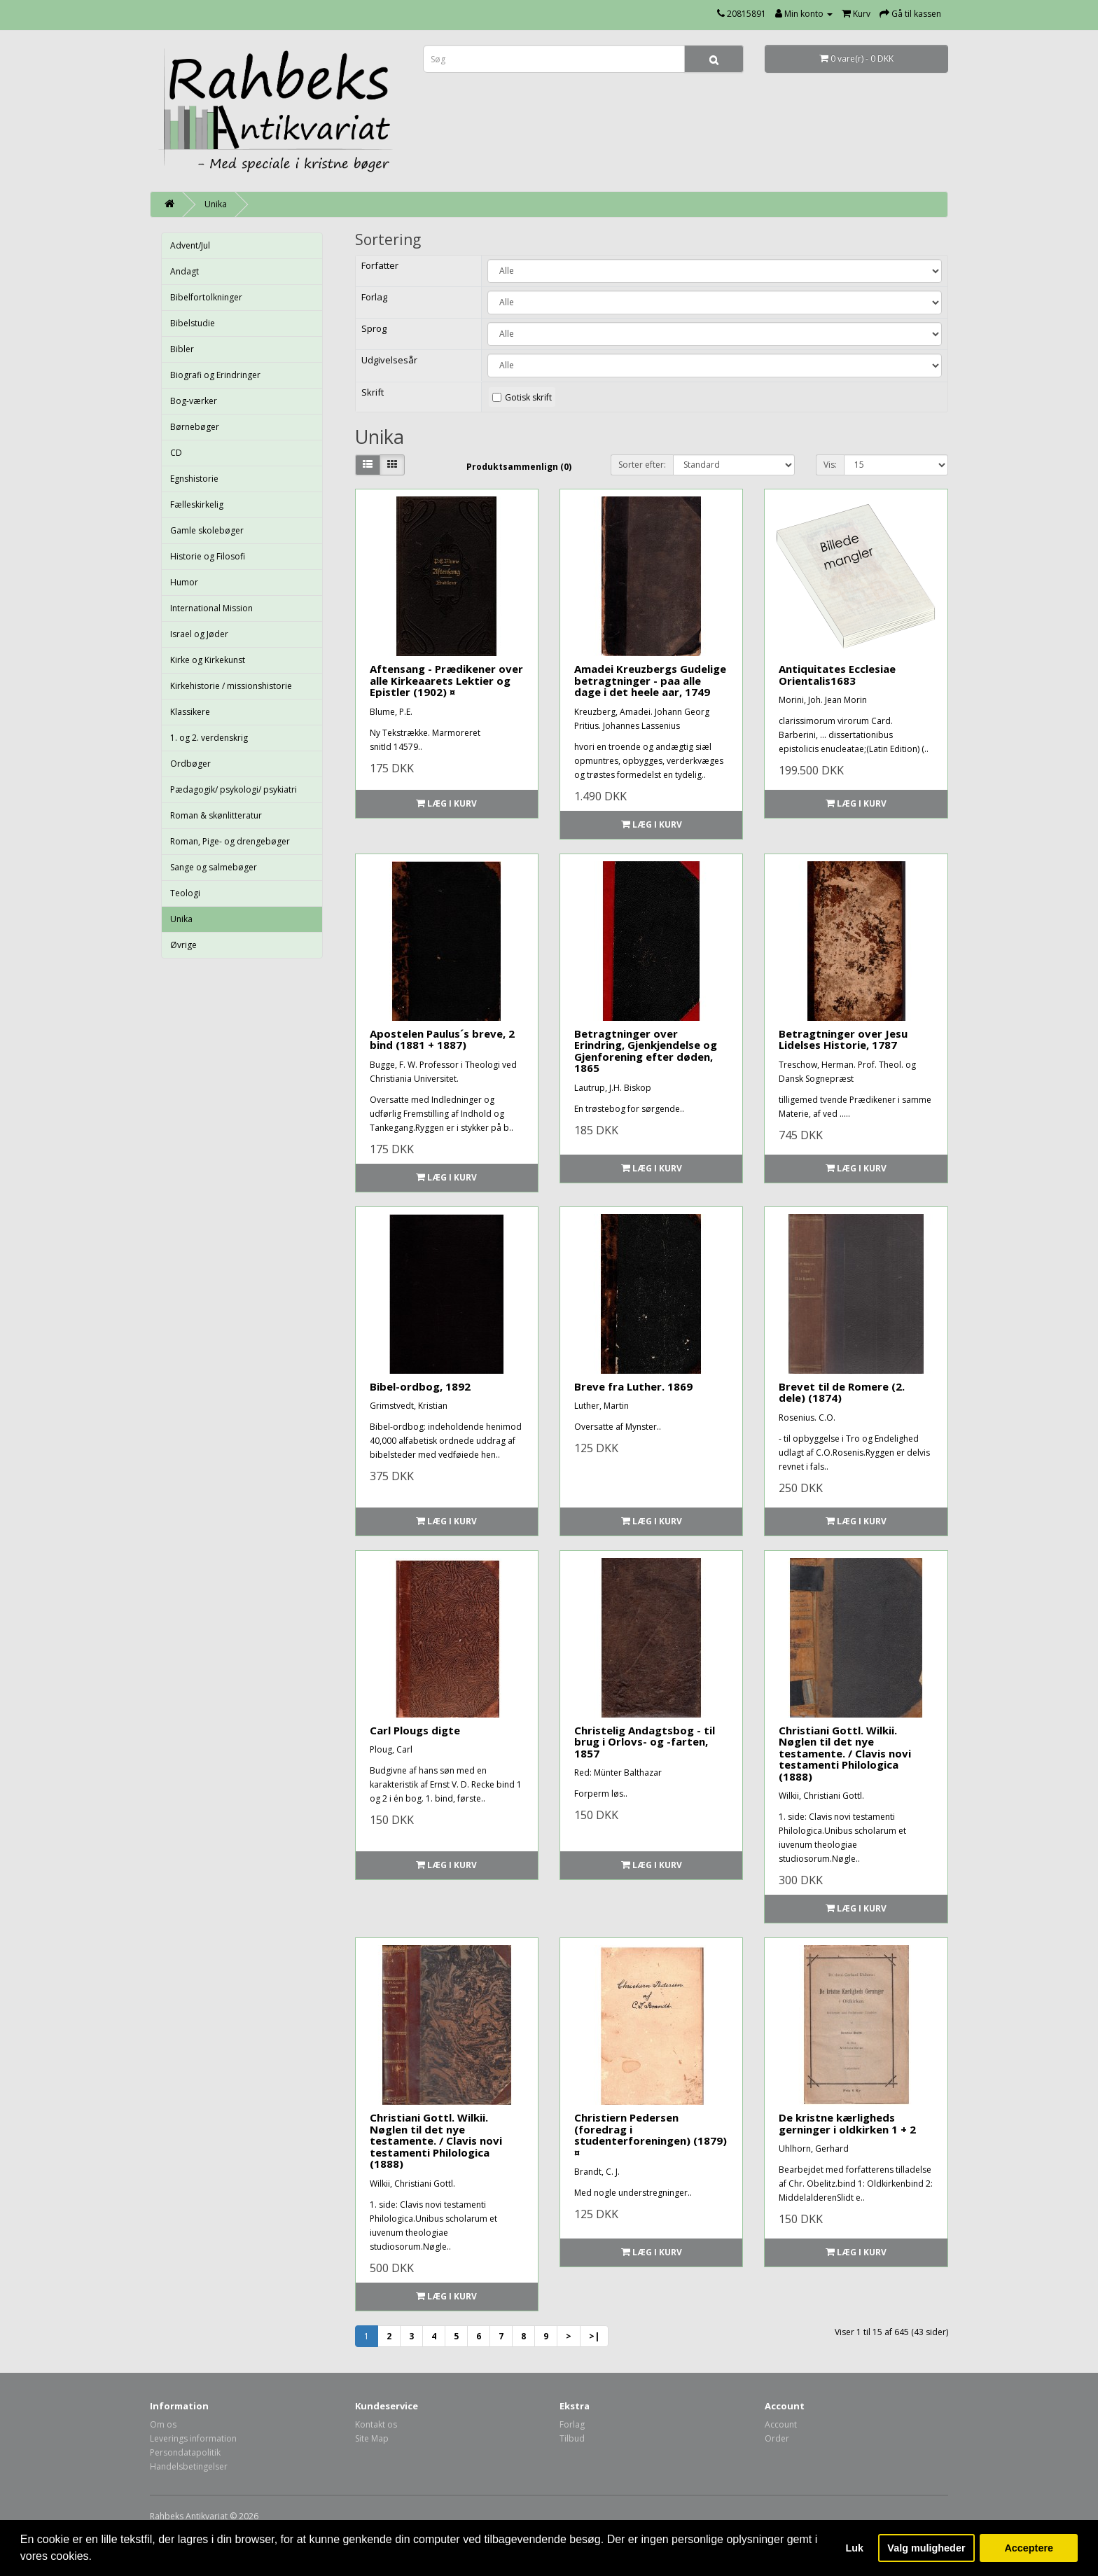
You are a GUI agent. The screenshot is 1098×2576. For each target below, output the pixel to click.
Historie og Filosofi (207, 556)
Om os (163, 2424)
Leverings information (193, 2438)
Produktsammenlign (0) (518, 467)
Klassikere (190, 712)
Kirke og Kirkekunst (207, 660)
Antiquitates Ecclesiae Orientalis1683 (837, 675)
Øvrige (183, 945)
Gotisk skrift (528, 397)
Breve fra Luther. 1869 (633, 1386)
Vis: (830, 465)
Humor (184, 582)
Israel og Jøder (199, 634)
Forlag (572, 2424)
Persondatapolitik (185, 2452)
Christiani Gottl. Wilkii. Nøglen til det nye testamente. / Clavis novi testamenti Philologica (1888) (845, 1753)
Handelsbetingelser (189, 2466)
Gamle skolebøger (207, 530)
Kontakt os (376, 2424)
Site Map (372, 2438)
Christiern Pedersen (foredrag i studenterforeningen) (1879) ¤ (650, 2134)
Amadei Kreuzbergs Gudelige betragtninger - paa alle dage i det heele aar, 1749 (650, 680)
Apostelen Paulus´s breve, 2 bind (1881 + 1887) (442, 1039)
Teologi (185, 893)
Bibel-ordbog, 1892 (420, 1386)
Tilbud (572, 2438)
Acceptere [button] (1028, 2548)
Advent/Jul (190, 245)
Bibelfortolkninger (206, 297)
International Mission (211, 608)
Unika (215, 204)
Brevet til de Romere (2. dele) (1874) (842, 1392)
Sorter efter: (642, 465)
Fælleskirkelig (196, 504)
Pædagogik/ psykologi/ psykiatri (233, 789)
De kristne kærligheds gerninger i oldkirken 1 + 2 (847, 2123)
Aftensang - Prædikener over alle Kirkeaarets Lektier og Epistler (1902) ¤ (446, 680)
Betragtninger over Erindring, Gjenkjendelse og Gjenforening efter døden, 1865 (645, 1050)
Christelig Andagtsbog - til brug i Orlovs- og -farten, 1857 (644, 1741)
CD (176, 453)
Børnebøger (194, 427)
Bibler (182, 349)
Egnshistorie (194, 479)
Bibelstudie (192, 323)
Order (777, 2438)
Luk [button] (855, 2548)
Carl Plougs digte (415, 1730)
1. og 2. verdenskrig (209, 738)
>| (594, 2336)
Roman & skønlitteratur (216, 815)
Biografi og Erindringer (215, 375)
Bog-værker (193, 401)
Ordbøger (190, 764)
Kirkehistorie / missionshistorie (231, 686)
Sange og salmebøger (213, 867)
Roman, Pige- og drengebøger (230, 841)
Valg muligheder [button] (926, 2548)
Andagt (184, 271)
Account (781, 2424)
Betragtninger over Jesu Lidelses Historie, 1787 (843, 1039)
